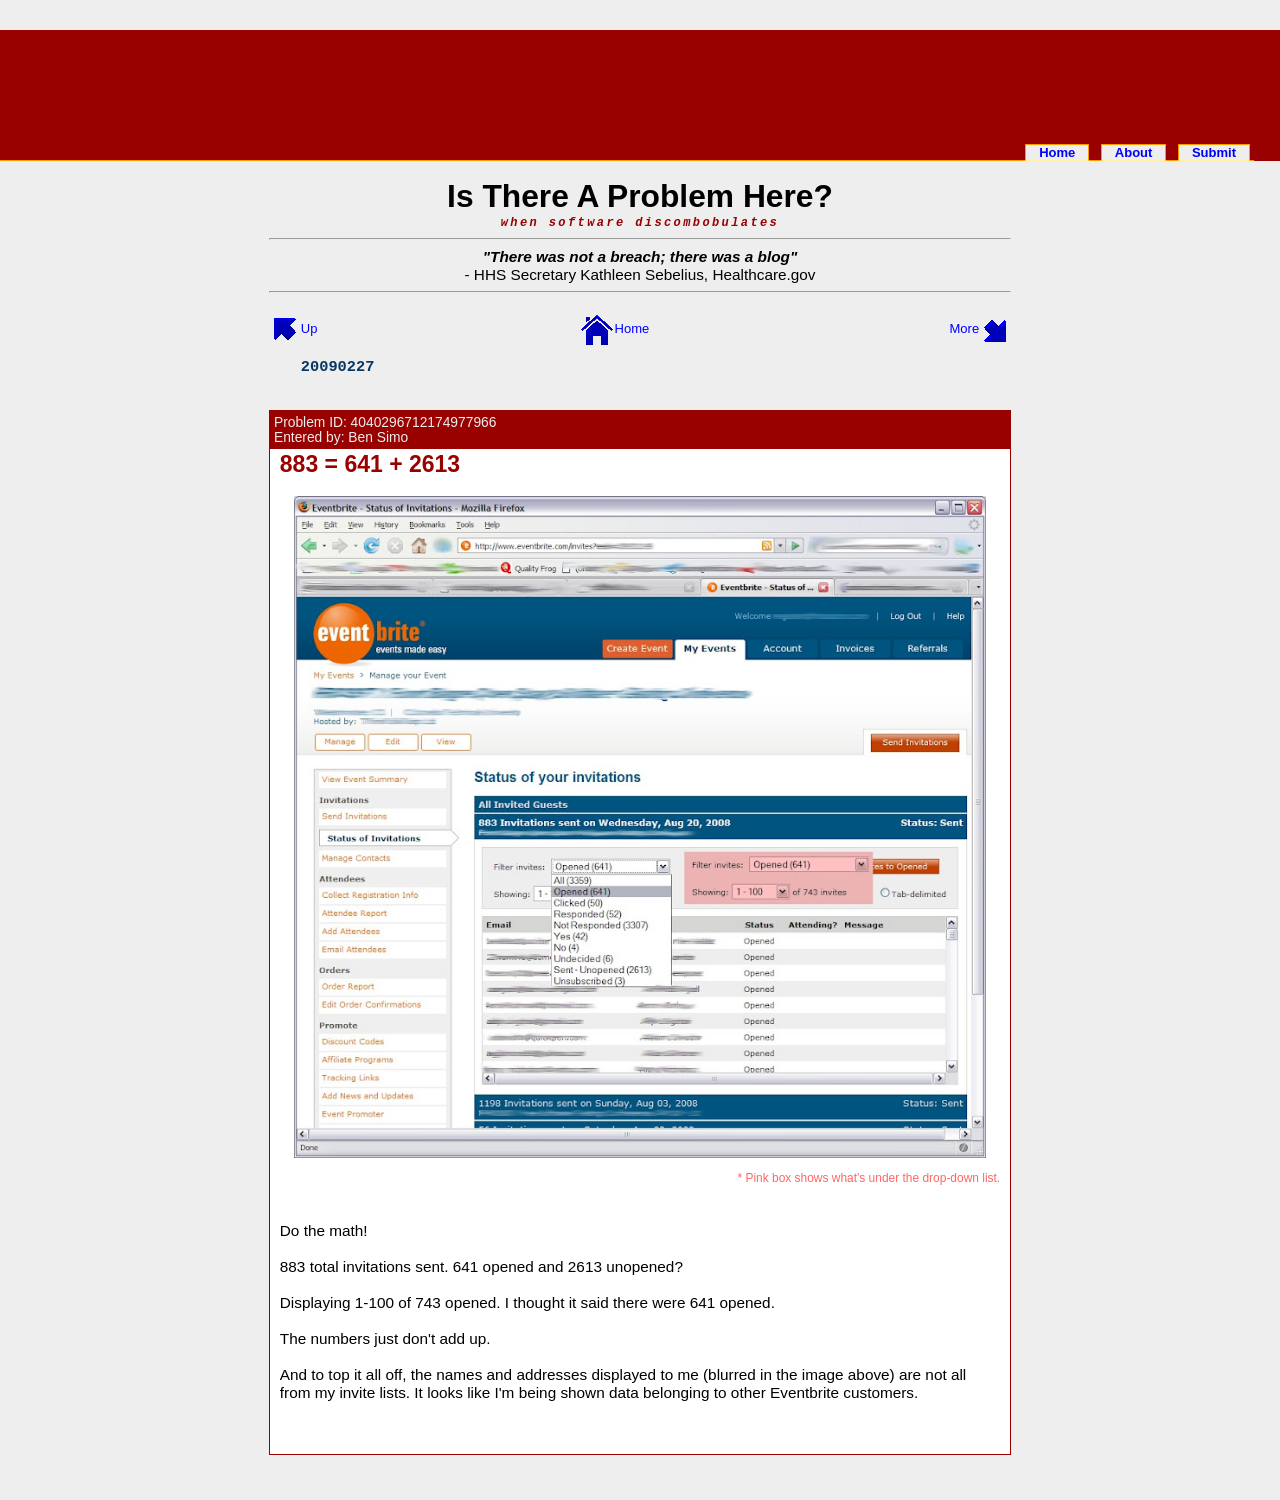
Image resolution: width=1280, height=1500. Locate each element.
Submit (1214, 152)
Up (309, 328)
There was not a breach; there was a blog (640, 256)
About (1134, 152)
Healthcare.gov (763, 274)
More (965, 328)
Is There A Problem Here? (640, 196)
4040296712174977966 (424, 422)
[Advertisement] (640, 83)
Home (1057, 152)
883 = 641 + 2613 (370, 464)
